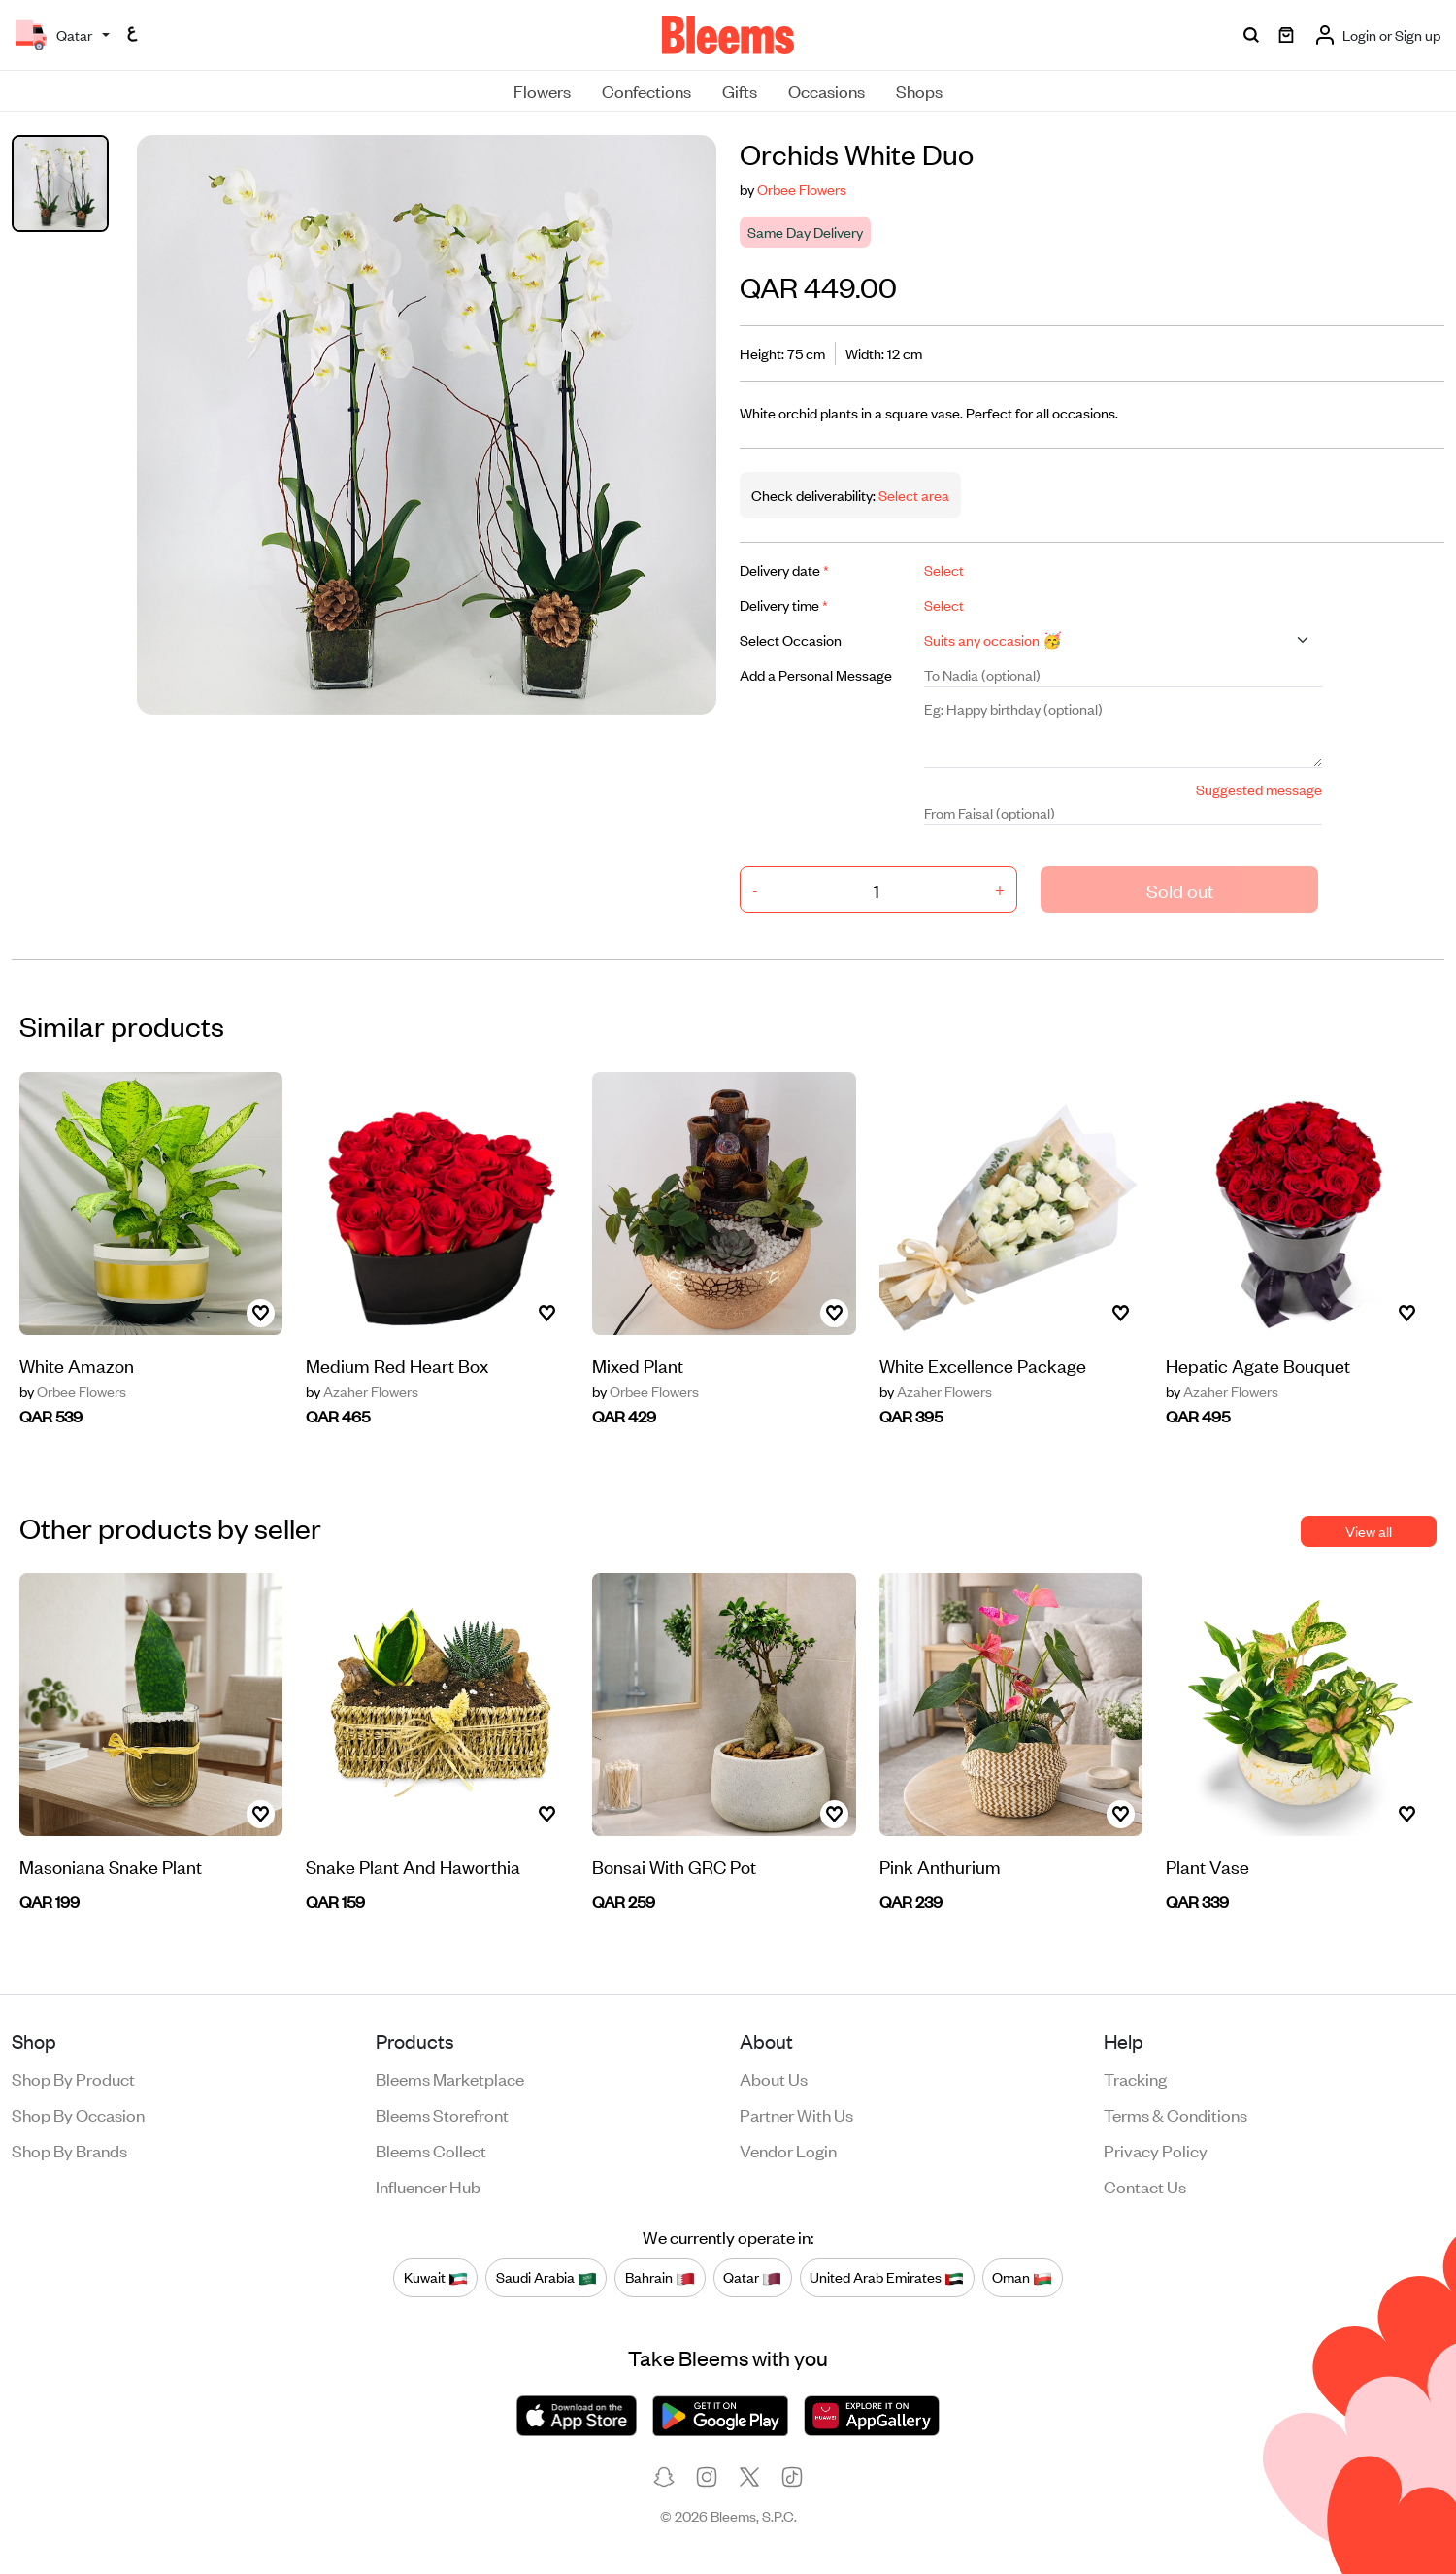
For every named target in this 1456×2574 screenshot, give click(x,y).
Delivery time (784, 604)
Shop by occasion (78, 2113)
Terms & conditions (1175, 2113)
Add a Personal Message (816, 674)
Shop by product (73, 2077)
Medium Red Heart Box (397, 1365)
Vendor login (788, 2149)
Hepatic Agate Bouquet (1258, 1365)
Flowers (542, 90)
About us (774, 2077)
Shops (919, 90)
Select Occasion (791, 639)
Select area (912, 495)
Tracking (1135, 2077)
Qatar (752, 2277)
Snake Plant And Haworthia (413, 1866)
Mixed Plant (637, 1365)
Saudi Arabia (546, 2277)
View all (1368, 1531)
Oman (1022, 2277)
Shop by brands (69, 2149)
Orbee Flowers (801, 189)
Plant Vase (1207, 1866)
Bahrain (660, 2277)
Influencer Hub (428, 2185)
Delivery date (784, 569)
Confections (646, 90)
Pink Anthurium (940, 1866)
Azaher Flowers (362, 1391)
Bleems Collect (431, 2149)
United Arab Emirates (887, 2277)
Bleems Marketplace (450, 2077)
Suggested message (1259, 789)
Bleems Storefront (442, 2113)
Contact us (1145, 2185)
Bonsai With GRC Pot (674, 1866)
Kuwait (436, 2277)
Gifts (739, 90)
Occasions (826, 90)
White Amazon (76, 1365)
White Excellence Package (982, 1365)
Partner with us (796, 2113)
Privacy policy (1156, 2149)
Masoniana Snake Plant (110, 1866)
